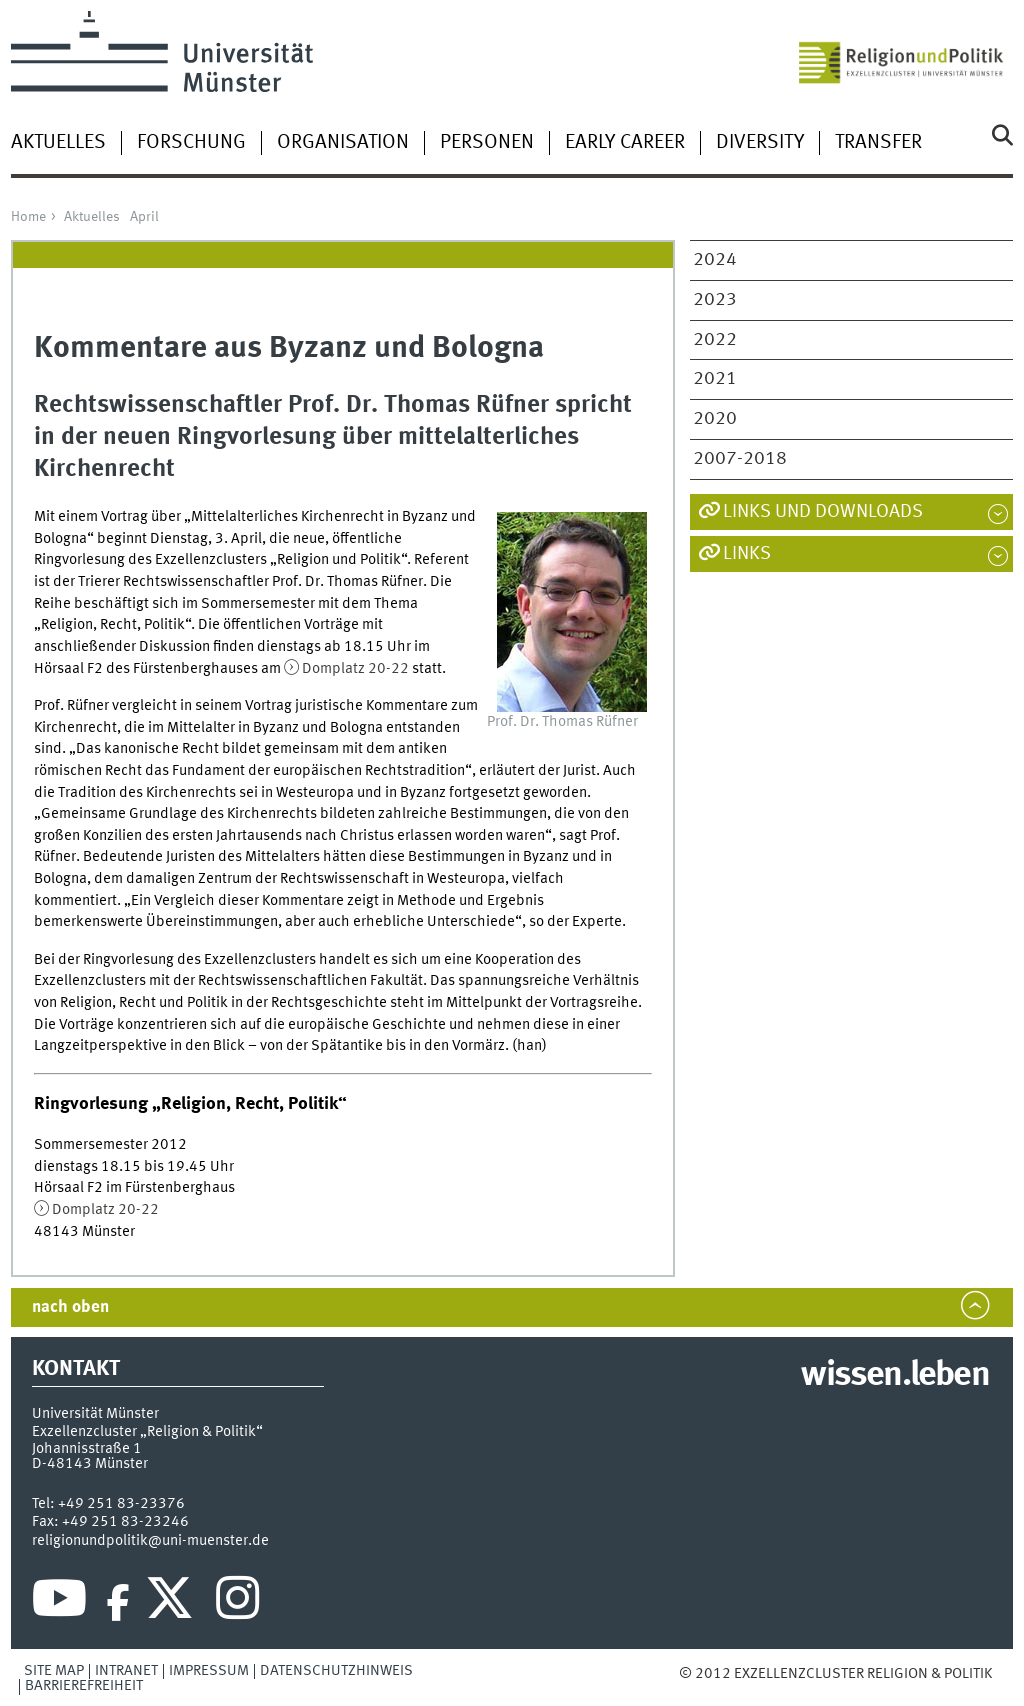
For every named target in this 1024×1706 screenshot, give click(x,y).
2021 (715, 379)
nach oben (70, 1307)
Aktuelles (58, 143)
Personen (487, 143)
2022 (715, 340)
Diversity (760, 143)
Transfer (878, 143)
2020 (715, 419)
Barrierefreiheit (84, 1686)
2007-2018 (740, 459)
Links (747, 554)
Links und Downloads (823, 512)
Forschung (191, 143)
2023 (715, 300)
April (144, 217)
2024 (715, 260)
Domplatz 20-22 (355, 669)
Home (28, 217)
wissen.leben (894, 1376)
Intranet (126, 1671)
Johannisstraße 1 (87, 1449)
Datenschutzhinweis (336, 1671)
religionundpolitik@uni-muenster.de (150, 1541)
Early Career (625, 143)
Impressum (209, 1671)
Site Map (54, 1671)
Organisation (343, 143)
